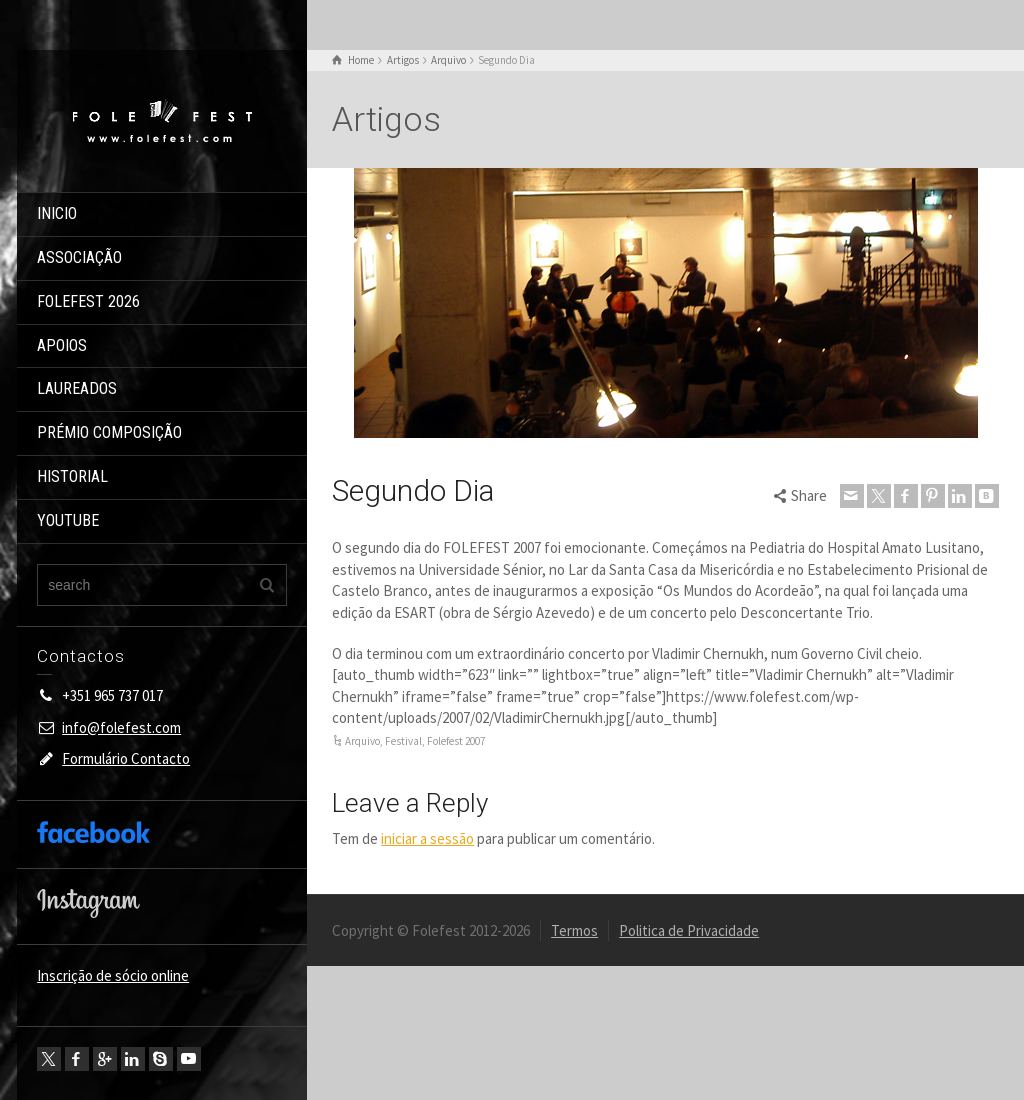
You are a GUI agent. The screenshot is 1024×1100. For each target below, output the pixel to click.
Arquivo (362, 741)
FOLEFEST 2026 (88, 301)
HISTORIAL (72, 476)
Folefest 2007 (456, 741)
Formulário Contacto (126, 758)
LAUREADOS (77, 388)
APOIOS (62, 345)
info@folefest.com (121, 727)
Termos (574, 930)
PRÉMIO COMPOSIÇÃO (109, 432)
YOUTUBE (68, 520)
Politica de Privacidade (689, 930)
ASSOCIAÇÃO (79, 257)
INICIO (57, 213)
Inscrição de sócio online (113, 975)
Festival (403, 741)
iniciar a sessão (427, 838)
